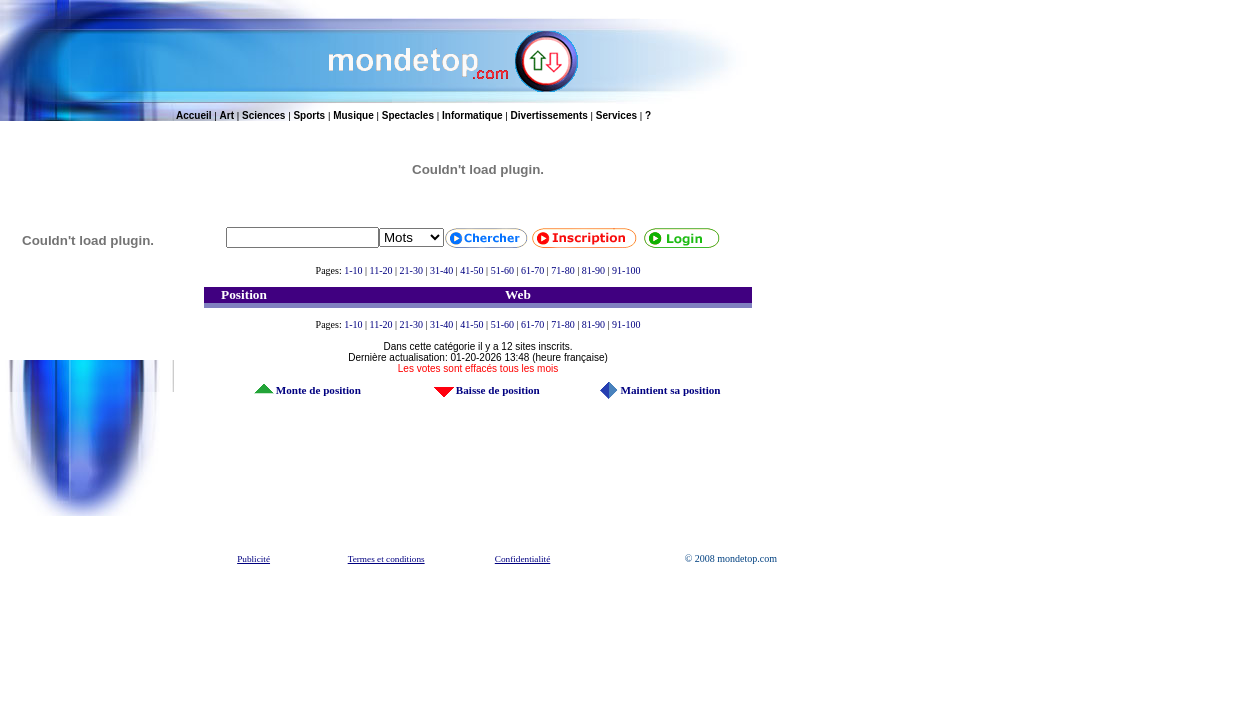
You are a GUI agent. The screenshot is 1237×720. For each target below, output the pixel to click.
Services (616, 115)
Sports (309, 115)
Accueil (194, 115)
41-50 (471, 270)
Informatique (472, 115)
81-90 (593, 270)
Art (227, 115)
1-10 (353, 270)
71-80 (562, 270)
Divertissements (549, 115)
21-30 (411, 270)
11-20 (381, 270)
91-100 (626, 270)
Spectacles (408, 115)
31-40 (441, 270)
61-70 (532, 270)
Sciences (263, 115)
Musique (353, 115)
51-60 (502, 270)
